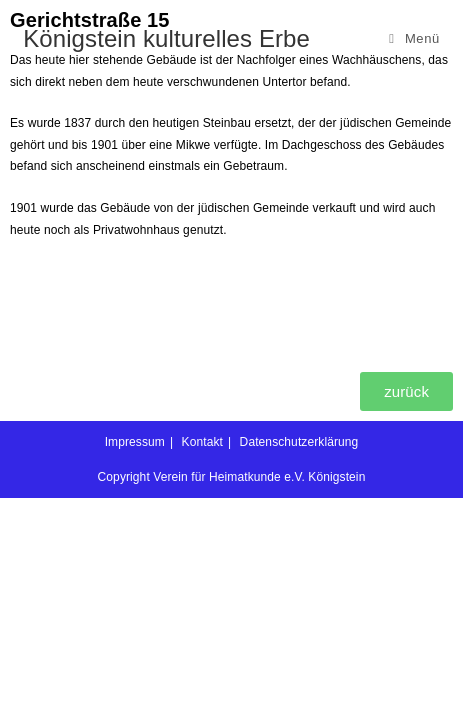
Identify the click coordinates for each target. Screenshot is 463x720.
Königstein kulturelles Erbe (166, 38)
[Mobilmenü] (414, 38)
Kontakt (202, 442)
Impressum (135, 442)
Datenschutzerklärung (299, 442)
